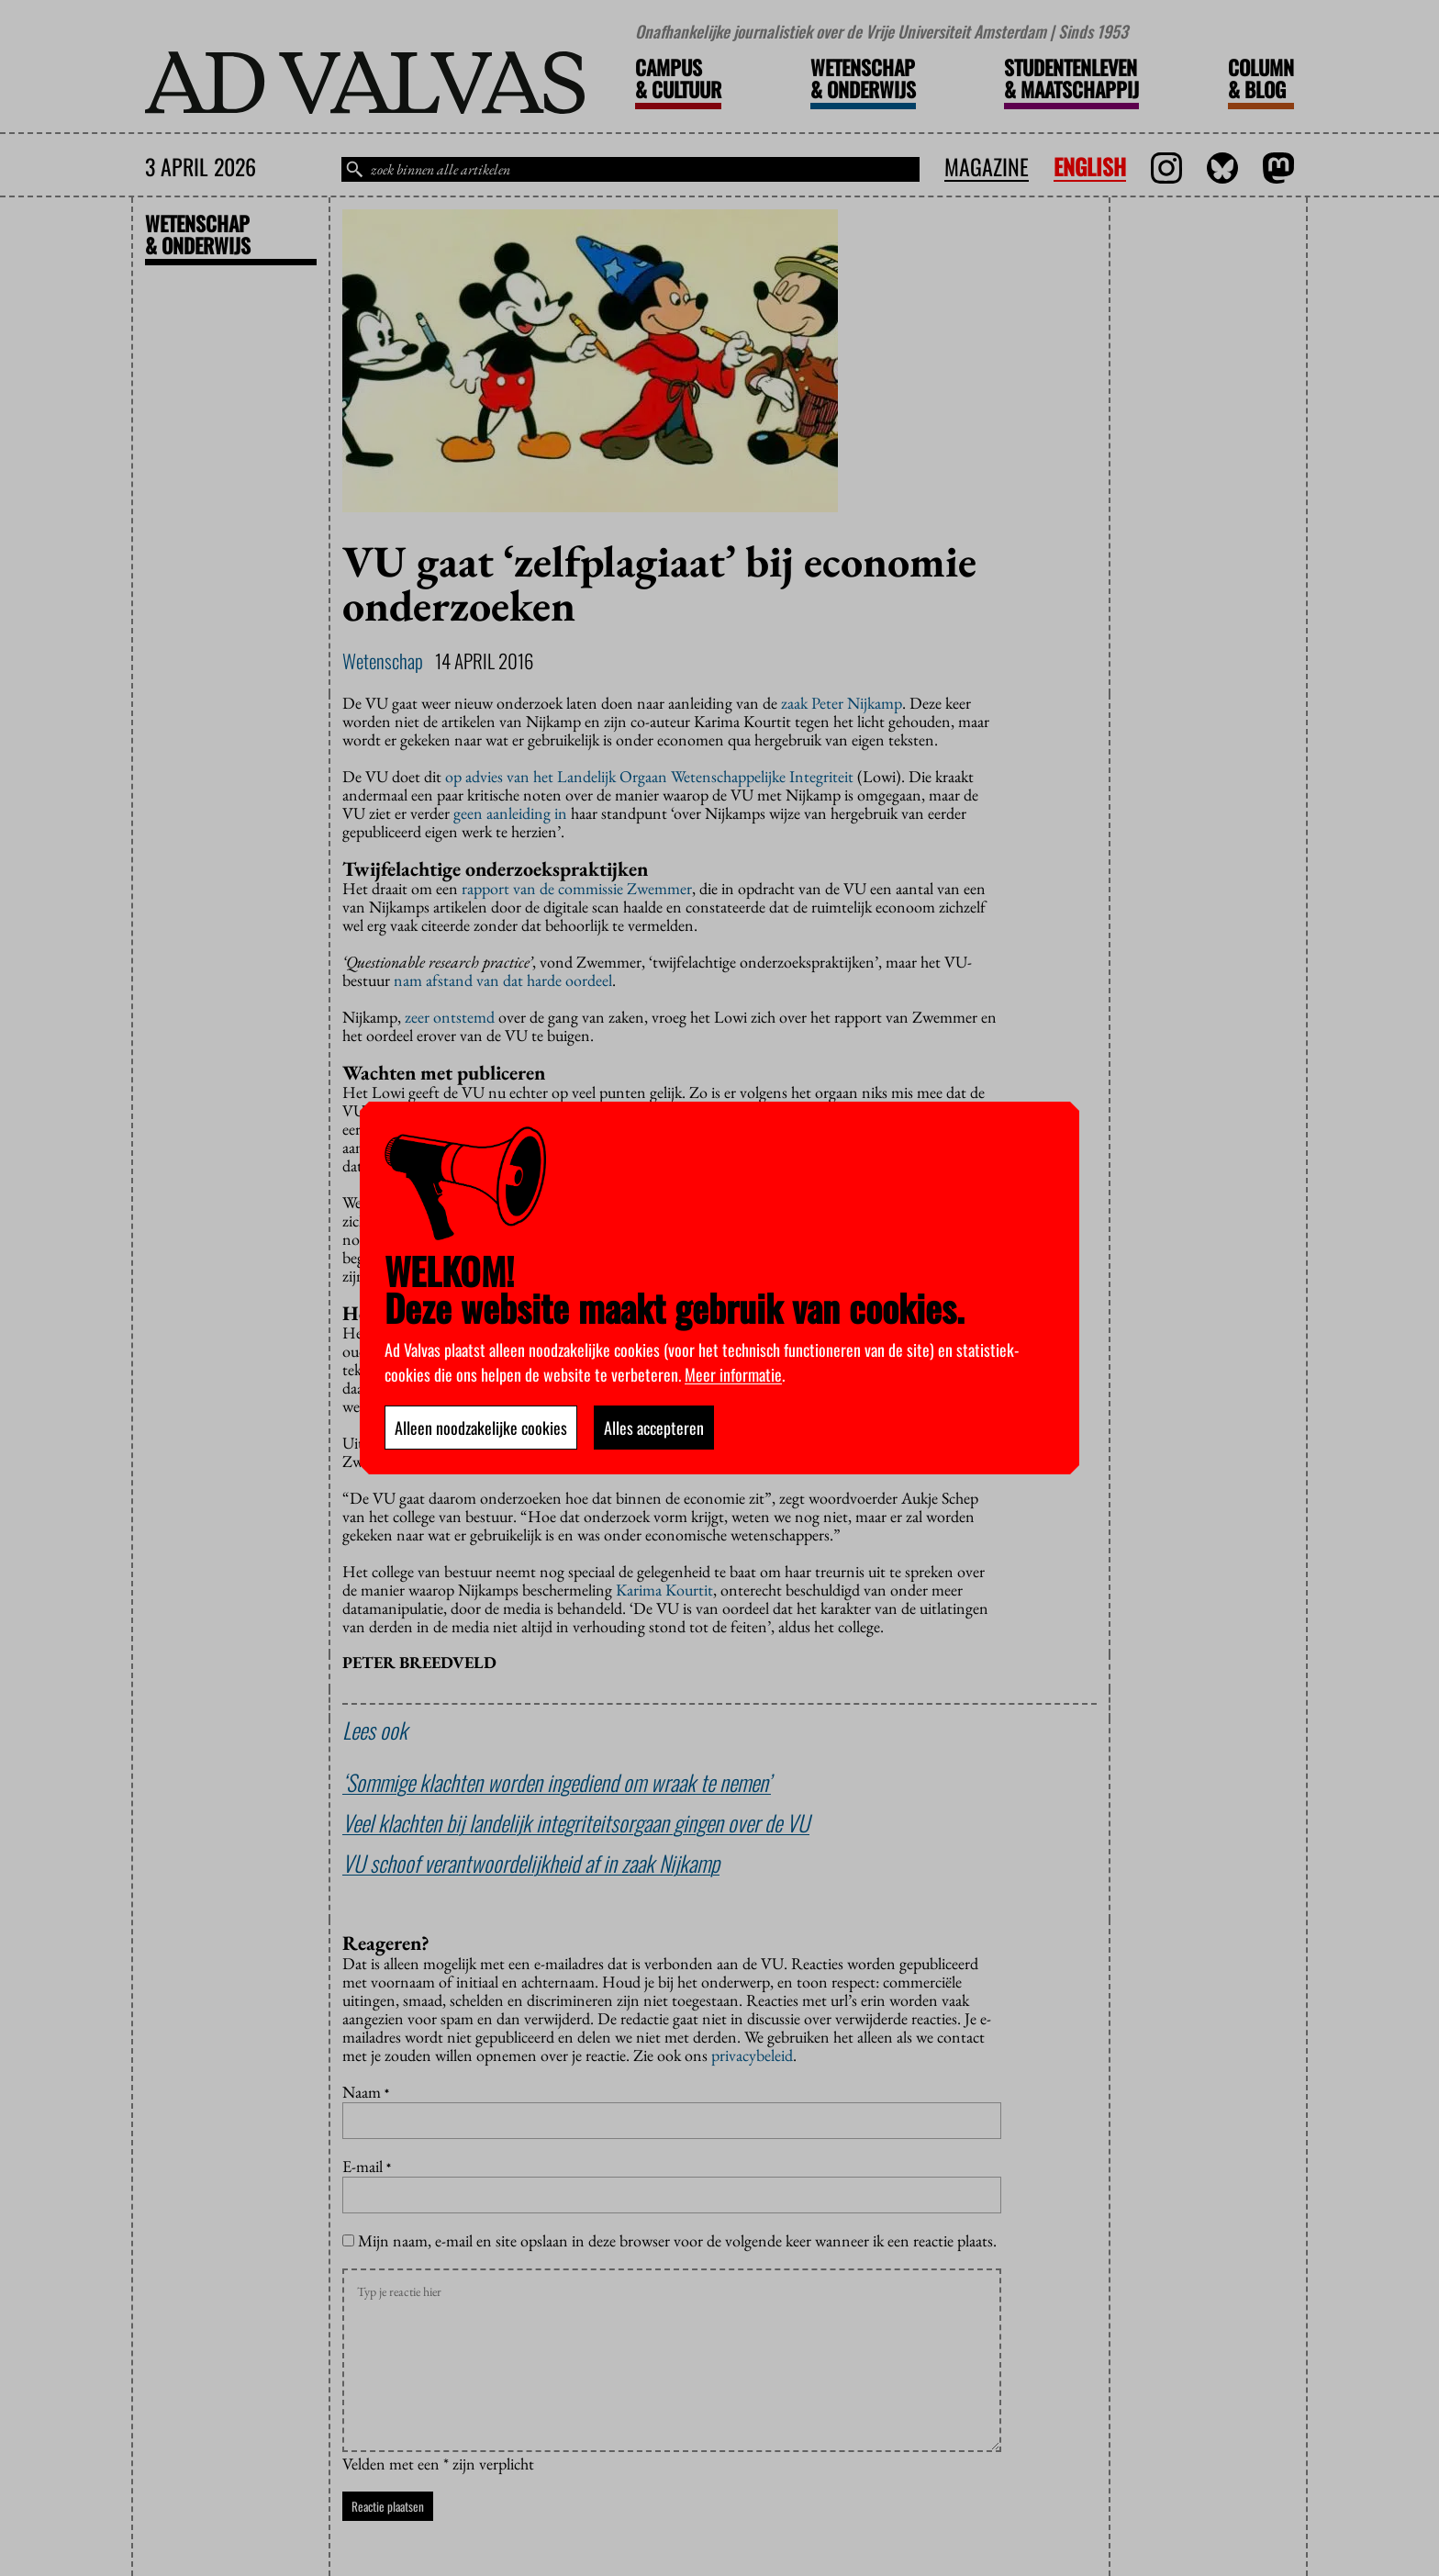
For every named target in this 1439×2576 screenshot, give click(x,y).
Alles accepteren (654, 1427)
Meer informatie (733, 1374)
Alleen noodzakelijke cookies (481, 1427)
